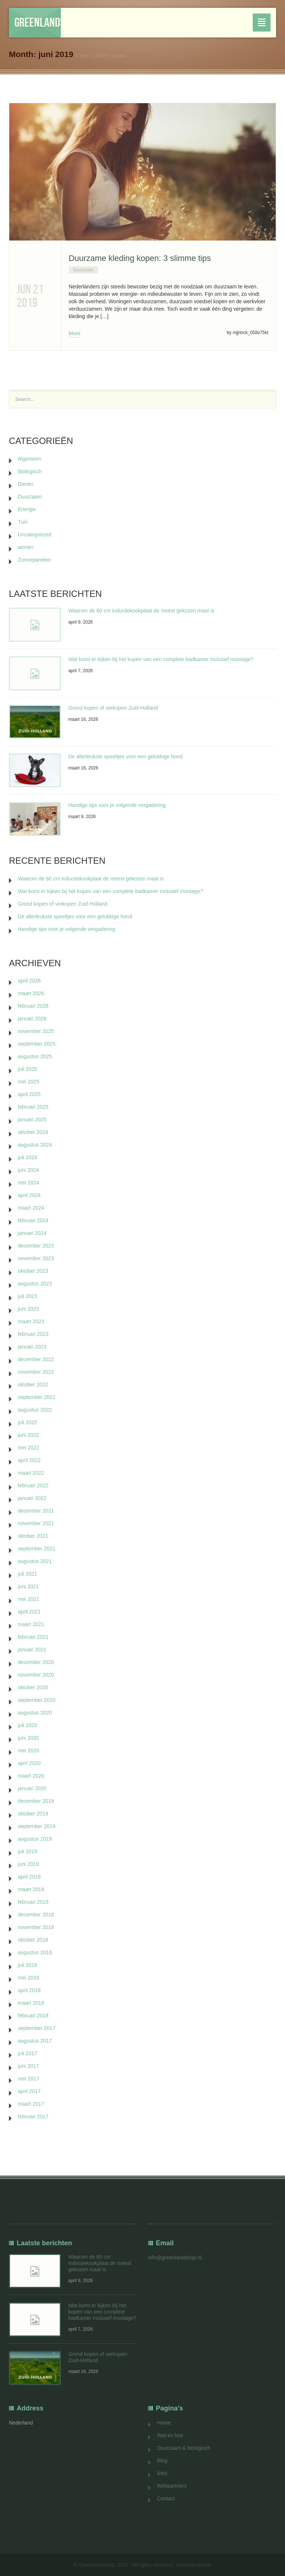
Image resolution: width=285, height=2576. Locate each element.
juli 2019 (27, 1851)
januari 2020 (32, 1788)
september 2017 (36, 2028)
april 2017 (29, 2091)
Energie (27, 509)
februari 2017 (33, 2116)
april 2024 (29, 1195)
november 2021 (36, 1523)
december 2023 (36, 1246)
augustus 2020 (35, 1713)
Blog (162, 2461)
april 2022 (29, 1460)
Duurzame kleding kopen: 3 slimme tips (140, 258)
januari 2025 (32, 1119)
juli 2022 (27, 1422)
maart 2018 (31, 2003)
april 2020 (29, 1763)
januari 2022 (32, 1498)
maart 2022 (31, 1473)
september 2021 (36, 1549)
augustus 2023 (35, 1284)
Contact (166, 2498)
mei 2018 (28, 1978)
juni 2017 (28, 2066)
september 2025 (36, 1044)
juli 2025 (27, 1069)
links (162, 2473)
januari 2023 (32, 1347)
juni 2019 (28, 1864)
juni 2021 (28, 1586)
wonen (25, 547)
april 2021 (29, 1612)
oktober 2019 (33, 1814)
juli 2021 (27, 1574)
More (75, 333)
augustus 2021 (35, 1561)
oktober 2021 (33, 1536)
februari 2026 (33, 1006)
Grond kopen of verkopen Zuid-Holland (113, 708)
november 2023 (36, 1258)
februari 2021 (33, 1637)
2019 (100, 56)
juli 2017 (27, 2053)
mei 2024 (28, 1183)
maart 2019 (31, 1889)
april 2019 (29, 1877)
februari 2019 (33, 1902)
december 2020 (36, 1662)
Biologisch (30, 471)
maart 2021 (31, 1624)
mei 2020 (28, 1750)
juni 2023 (28, 1309)
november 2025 (36, 1031)
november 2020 (36, 1675)
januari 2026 (32, 1018)
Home (118, 56)
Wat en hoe (170, 2435)
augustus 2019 (35, 1839)
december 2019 (36, 1801)
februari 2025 (33, 1107)
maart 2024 (31, 1208)
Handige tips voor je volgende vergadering (117, 805)
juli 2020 (27, 1725)
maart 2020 (31, 1776)
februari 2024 (33, 1220)
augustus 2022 (35, 1410)
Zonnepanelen (34, 560)
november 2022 (36, 1372)
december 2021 (36, 1511)
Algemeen (29, 459)
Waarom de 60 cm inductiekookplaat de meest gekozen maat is (141, 611)
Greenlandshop (37, 22)
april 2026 (29, 981)
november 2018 (36, 1927)
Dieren (25, 484)
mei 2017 (28, 2079)
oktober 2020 (33, 1687)
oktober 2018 (33, 1940)
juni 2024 (28, 1170)
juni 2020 (28, 1738)
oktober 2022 (33, 1384)
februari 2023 (33, 1334)
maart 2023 (31, 1321)
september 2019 (36, 1826)
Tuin (23, 522)
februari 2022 (33, 1485)
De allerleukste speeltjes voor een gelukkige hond (125, 756)
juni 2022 (28, 1435)
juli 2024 (27, 1157)
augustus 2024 (35, 1145)
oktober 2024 (33, 1132)
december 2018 (36, 1915)
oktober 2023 (33, 1271)
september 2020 (36, 1700)
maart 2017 (31, 2104)
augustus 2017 (35, 2041)
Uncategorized (34, 534)
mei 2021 (28, 1599)
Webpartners (172, 2486)
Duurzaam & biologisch (183, 2448)
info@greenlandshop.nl (175, 2257)
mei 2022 (28, 1448)
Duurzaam (83, 269)
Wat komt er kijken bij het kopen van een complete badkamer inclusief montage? (160, 659)
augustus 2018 (35, 1952)
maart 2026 (31, 993)
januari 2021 (32, 1650)
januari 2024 (32, 1233)
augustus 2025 (35, 1056)
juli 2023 (27, 1296)
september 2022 (36, 1397)
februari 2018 (33, 2015)
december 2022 (36, 1359)
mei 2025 (28, 1082)
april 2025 (29, 1094)
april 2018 (29, 1990)
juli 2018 (27, 1965)
